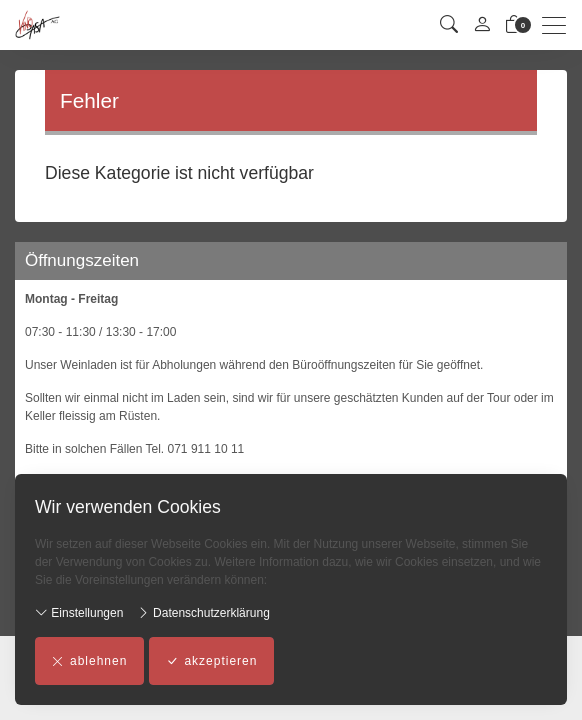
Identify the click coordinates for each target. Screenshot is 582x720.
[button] (449, 25)
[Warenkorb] (514, 25)
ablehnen (89, 661)
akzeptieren (211, 661)
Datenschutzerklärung (203, 612)
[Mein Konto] (482, 25)
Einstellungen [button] (79, 612)
